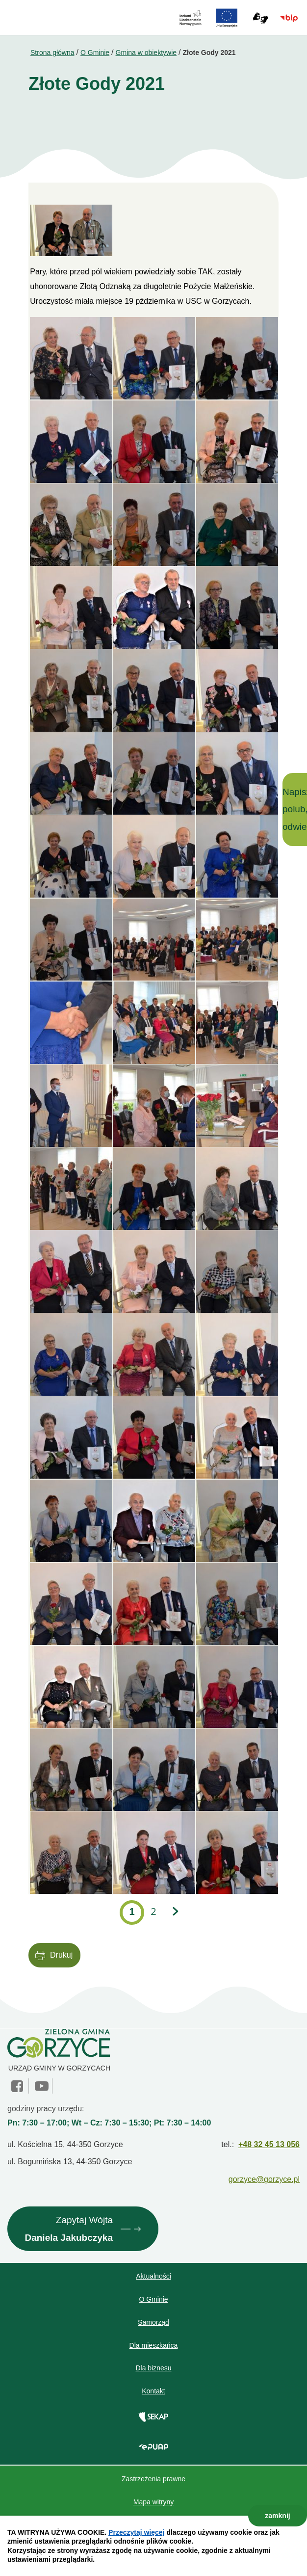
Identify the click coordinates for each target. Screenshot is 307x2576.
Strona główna (52, 52)
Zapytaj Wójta (69, 2230)
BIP (289, 18)
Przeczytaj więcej (136, 2532)
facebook (18, 2086)
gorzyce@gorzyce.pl (264, 2179)
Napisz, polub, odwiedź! (294, 809)
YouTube (41, 2086)
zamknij (277, 2516)
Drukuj (61, 1955)
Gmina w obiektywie (146, 52)
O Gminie (94, 52)
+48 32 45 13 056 (269, 2144)
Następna (175, 1912)
